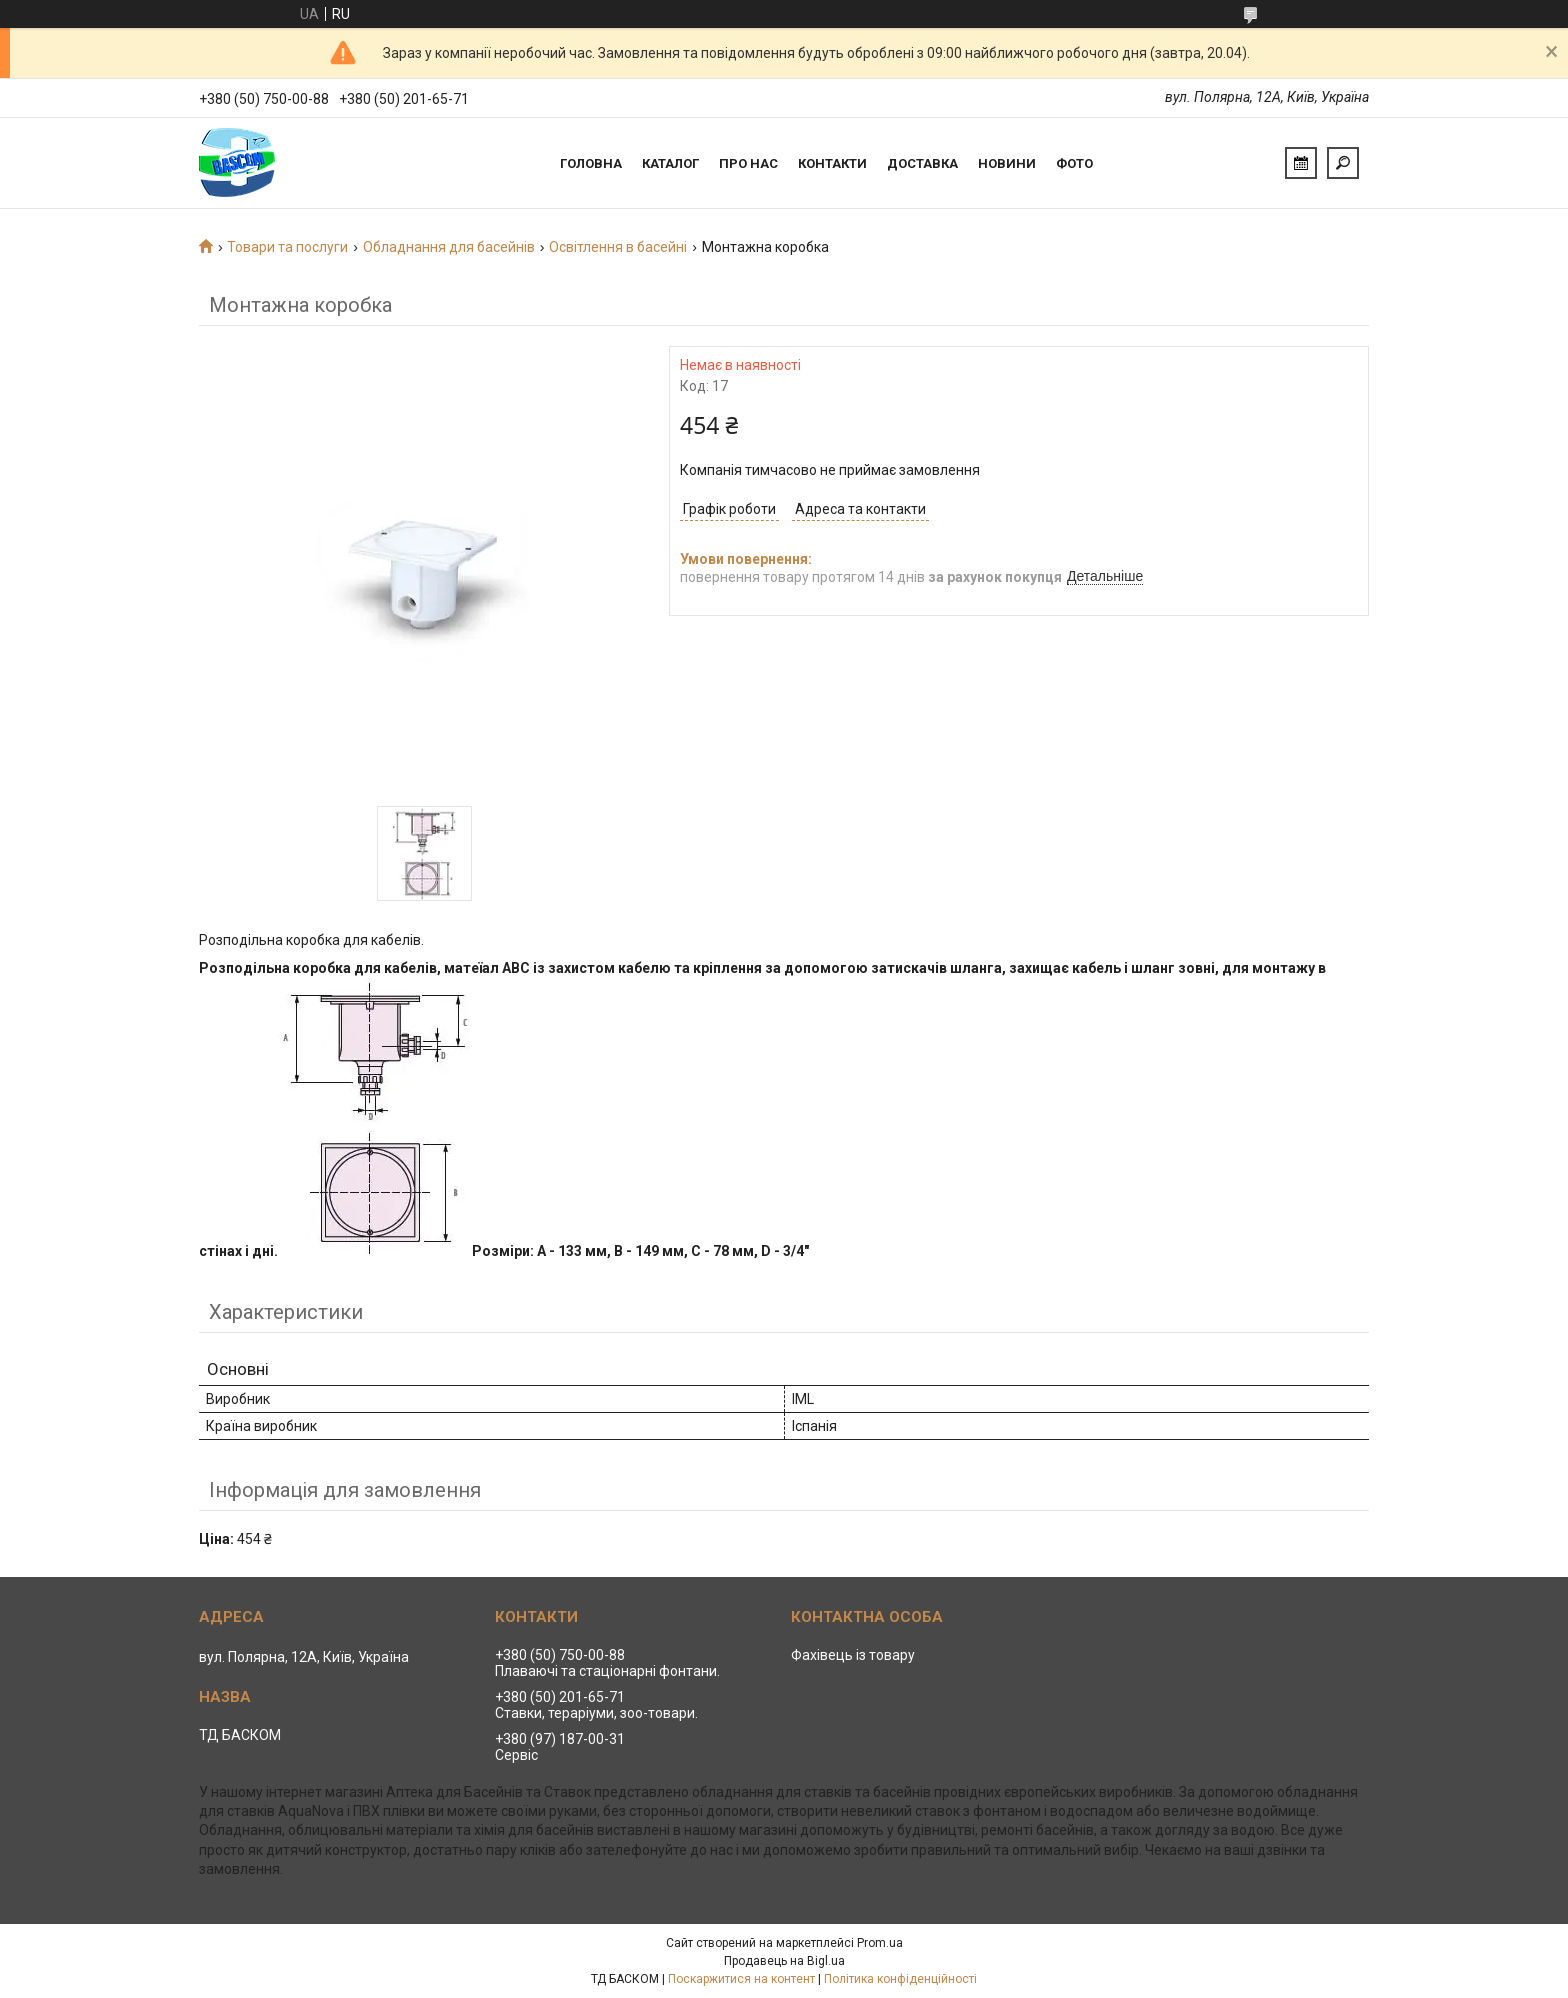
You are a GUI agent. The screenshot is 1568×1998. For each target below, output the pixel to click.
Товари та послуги (287, 247)
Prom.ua (880, 1943)
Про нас (748, 163)
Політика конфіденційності (900, 1979)
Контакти (832, 163)
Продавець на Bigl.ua (784, 1961)
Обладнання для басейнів (449, 247)
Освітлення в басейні (618, 247)
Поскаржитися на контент (741, 1979)
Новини (1007, 163)
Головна (591, 163)
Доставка (922, 163)
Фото (1074, 163)
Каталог (670, 163)
